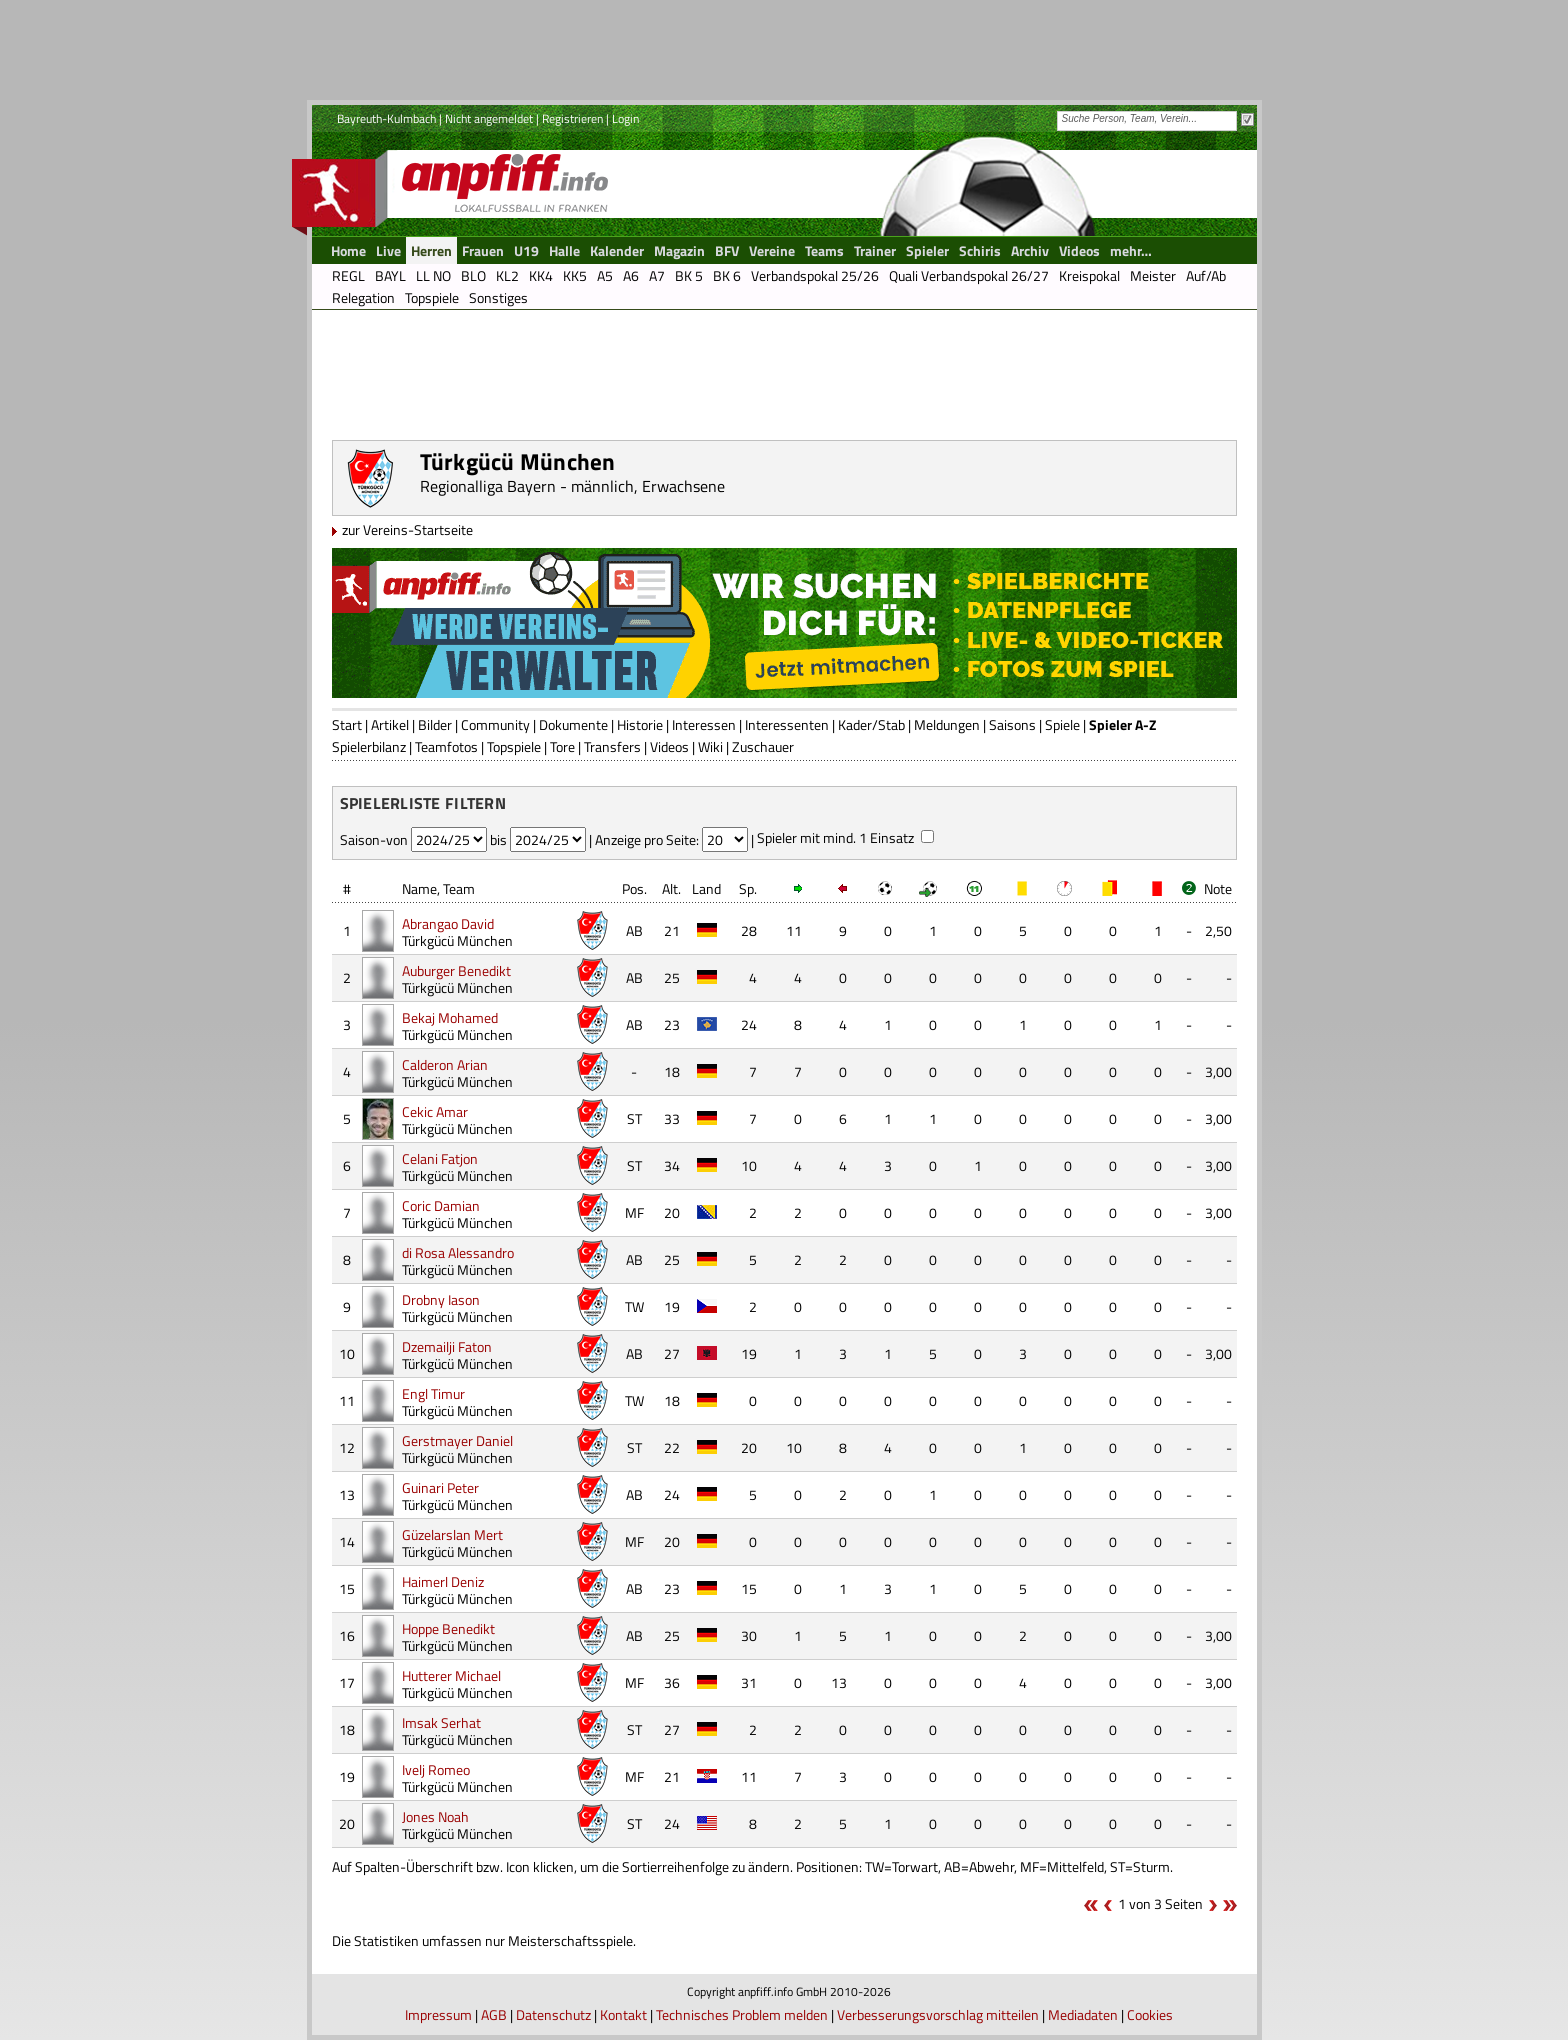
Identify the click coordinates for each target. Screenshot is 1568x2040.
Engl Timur (433, 1393)
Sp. (748, 888)
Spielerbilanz (369, 746)
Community (495, 724)
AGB (494, 2014)
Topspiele (514, 746)
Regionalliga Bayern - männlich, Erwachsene (572, 486)
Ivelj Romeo (436, 1769)
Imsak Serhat (441, 1722)
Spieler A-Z (1122, 724)
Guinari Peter (440, 1487)
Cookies (1150, 2014)
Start (347, 724)
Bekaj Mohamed (450, 1017)
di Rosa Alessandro (458, 1252)
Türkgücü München (457, 940)
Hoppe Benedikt (448, 1628)
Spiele (1062, 724)
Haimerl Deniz (443, 1581)
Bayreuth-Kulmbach (386, 118)
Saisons (1012, 724)
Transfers (612, 746)
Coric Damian (441, 1205)
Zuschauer (763, 746)
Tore (562, 746)
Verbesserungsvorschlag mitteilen (938, 2014)
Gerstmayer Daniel (457, 1440)
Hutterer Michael (451, 1675)
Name (419, 888)
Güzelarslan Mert (452, 1534)
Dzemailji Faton (447, 1346)
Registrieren (572, 118)
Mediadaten (1083, 2014)
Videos (669, 746)
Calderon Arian (445, 1064)
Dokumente (573, 724)
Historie (640, 724)
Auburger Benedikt (456, 970)
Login (625, 118)
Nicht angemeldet (489, 118)
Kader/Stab (871, 724)
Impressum (438, 2014)
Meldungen (947, 724)
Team (459, 888)
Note (1218, 888)
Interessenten (787, 724)
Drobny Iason (441, 1299)
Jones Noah (435, 1816)
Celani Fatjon (440, 1158)
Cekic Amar (435, 1111)
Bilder (435, 724)
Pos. (634, 888)
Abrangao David (448, 923)
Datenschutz (553, 2014)
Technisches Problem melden (742, 2014)
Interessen (704, 724)
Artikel (390, 724)
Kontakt (623, 2014)
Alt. (671, 888)
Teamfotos (446, 746)
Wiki (710, 746)
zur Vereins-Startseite (407, 529)
